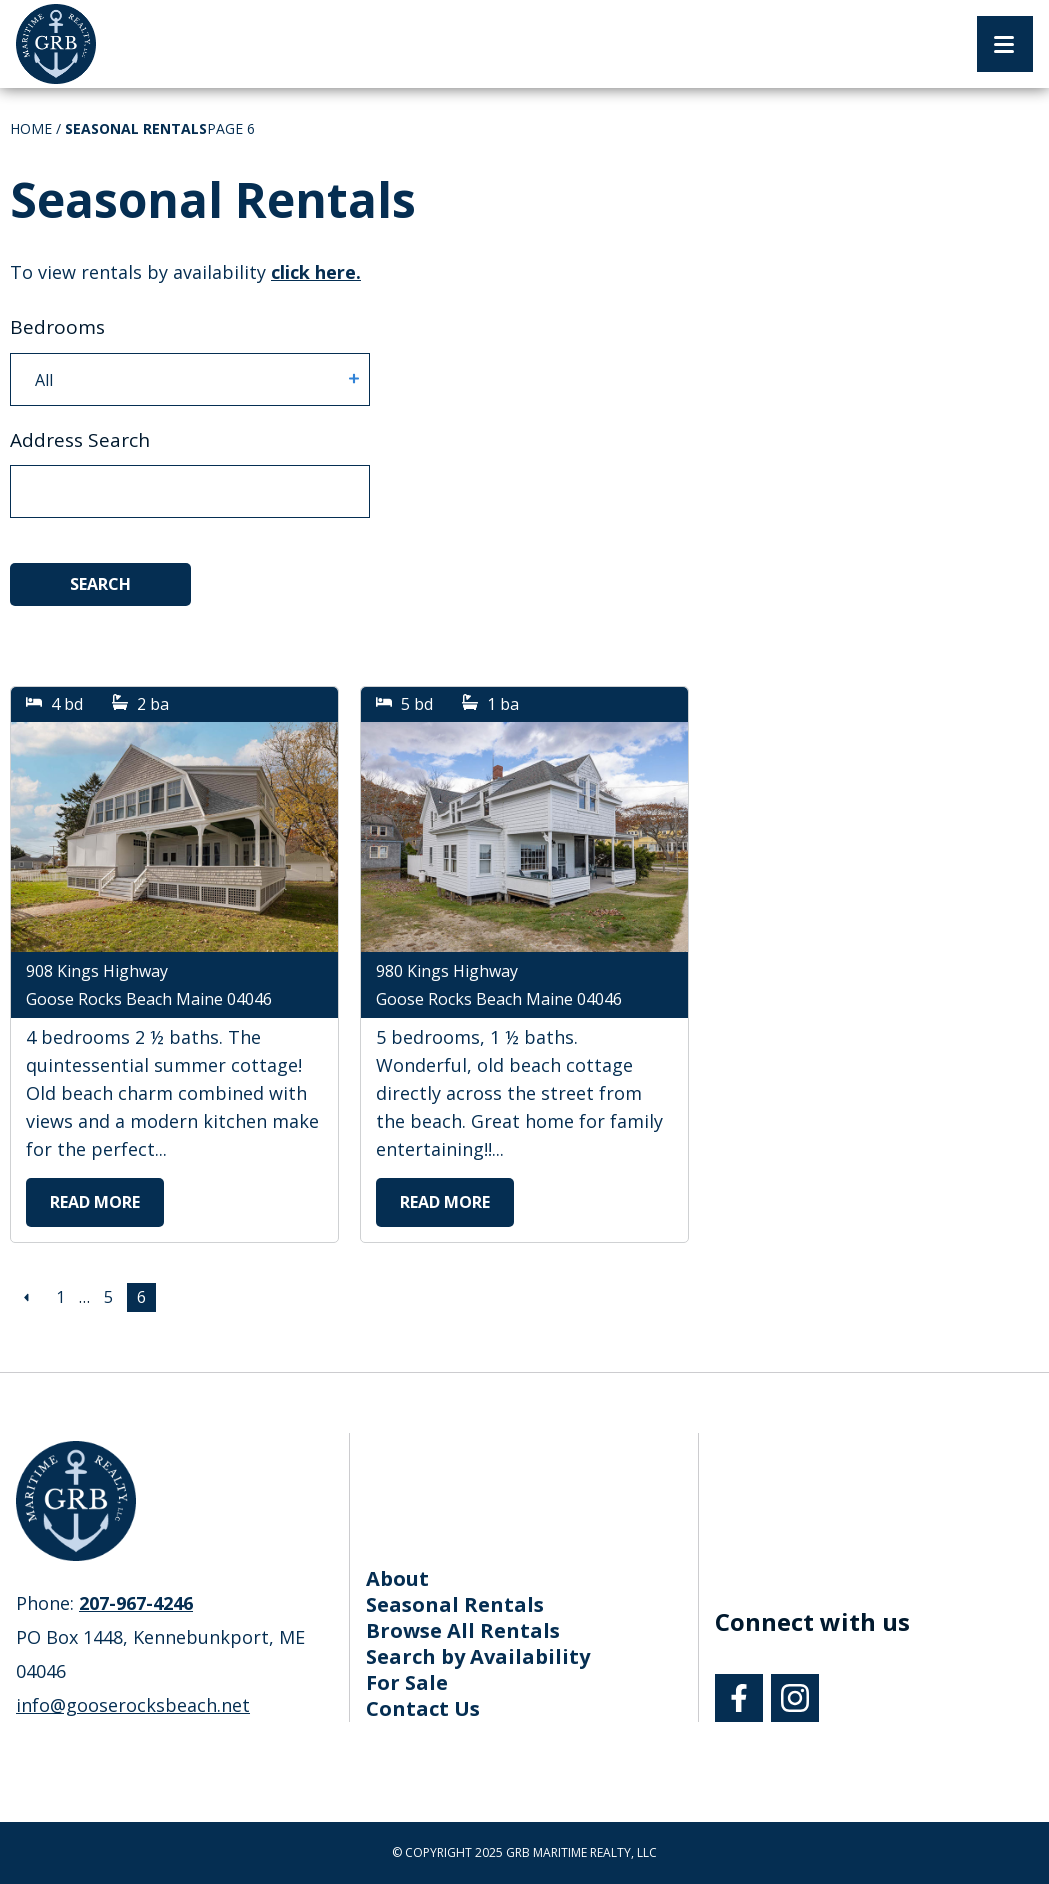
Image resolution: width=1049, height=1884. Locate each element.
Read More (95, 1202)
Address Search (80, 440)
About (397, 1578)
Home (31, 128)
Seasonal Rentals (455, 1604)
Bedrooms (57, 327)
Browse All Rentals (463, 1630)
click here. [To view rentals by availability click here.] (316, 272)
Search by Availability (478, 1656)
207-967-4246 (136, 1603)
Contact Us (423, 1708)
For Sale (407, 1682)
